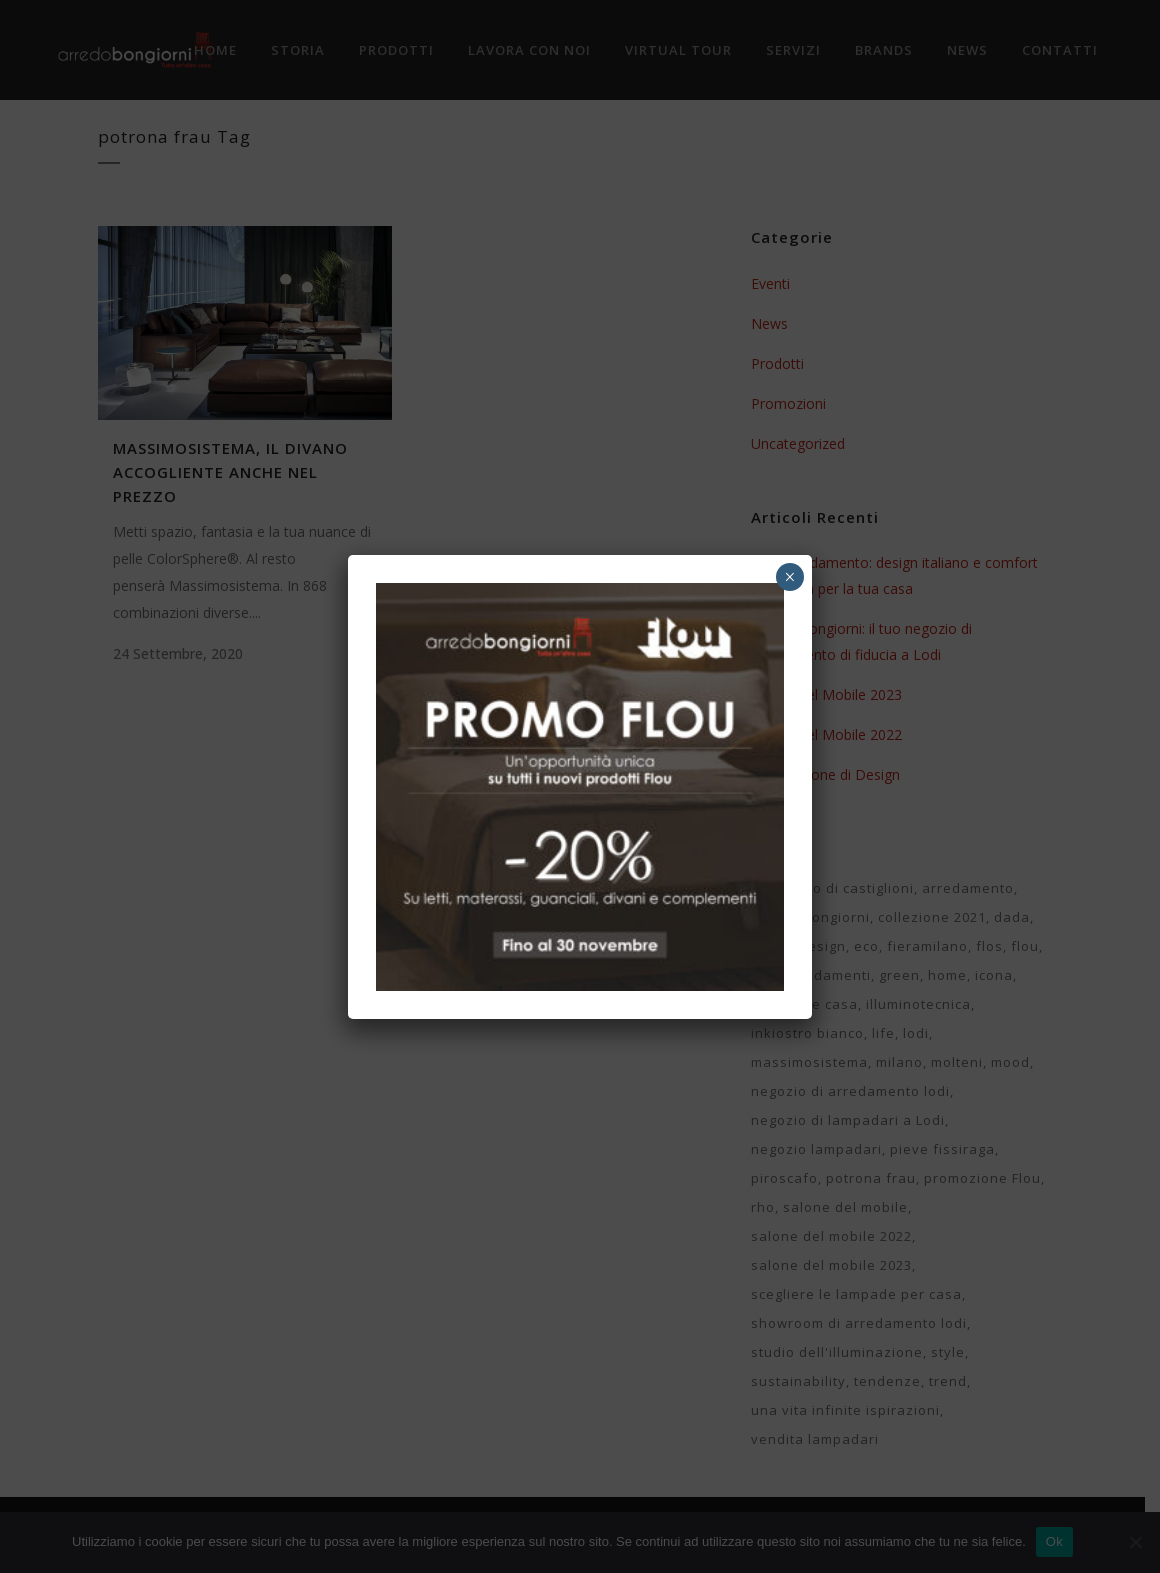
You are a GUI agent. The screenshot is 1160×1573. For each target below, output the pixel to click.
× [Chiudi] (789, 577)
